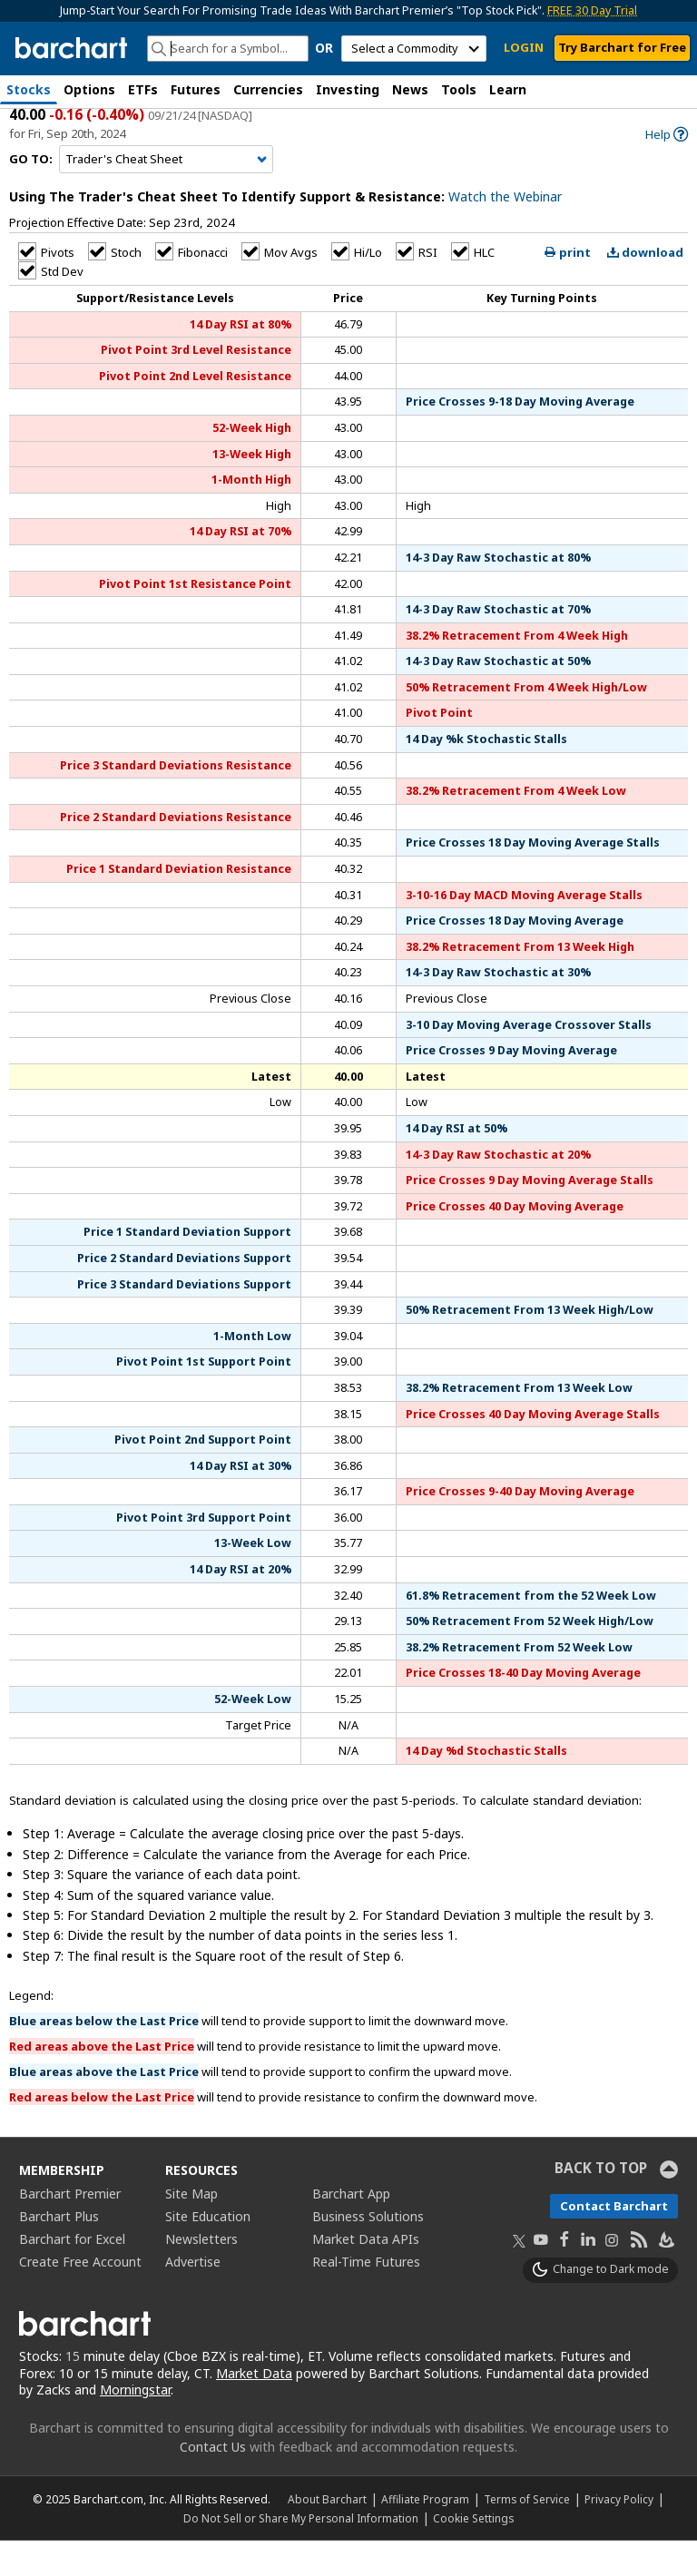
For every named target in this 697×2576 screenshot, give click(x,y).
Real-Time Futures (366, 2297)
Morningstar (135, 2425)
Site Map (191, 2229)
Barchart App (351, 2229)
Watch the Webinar (505, 232)
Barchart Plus (59, 2251)
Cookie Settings (473, 2553)
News (410, 89)
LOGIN (524, 47)
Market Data (254, 2408)
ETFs (143, 89)
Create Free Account (80, 2297)
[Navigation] (166, 195)
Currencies (268, 89)
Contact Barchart (614, 2241)
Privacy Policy (618, 2534)
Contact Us (213, 2482)
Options (89, 89)
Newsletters (201, 2274)
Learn (507, 89)
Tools (458, 89)
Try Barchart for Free (622, 47)
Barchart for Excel (72, 2274)
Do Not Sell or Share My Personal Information (300, 2553)
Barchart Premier (70, 2229)
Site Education (207, 2251)
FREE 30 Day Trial (592, 10)
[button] (679, 91)
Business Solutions (368, 2251)
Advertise (193, 2297)
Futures (196, 89)
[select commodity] (413, 48)
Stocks (28, 89)
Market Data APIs (365, 2274)
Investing (347, 89)
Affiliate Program (425, 2534)
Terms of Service (527, 2534)
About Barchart (327, 2534)
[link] (666, 170)
